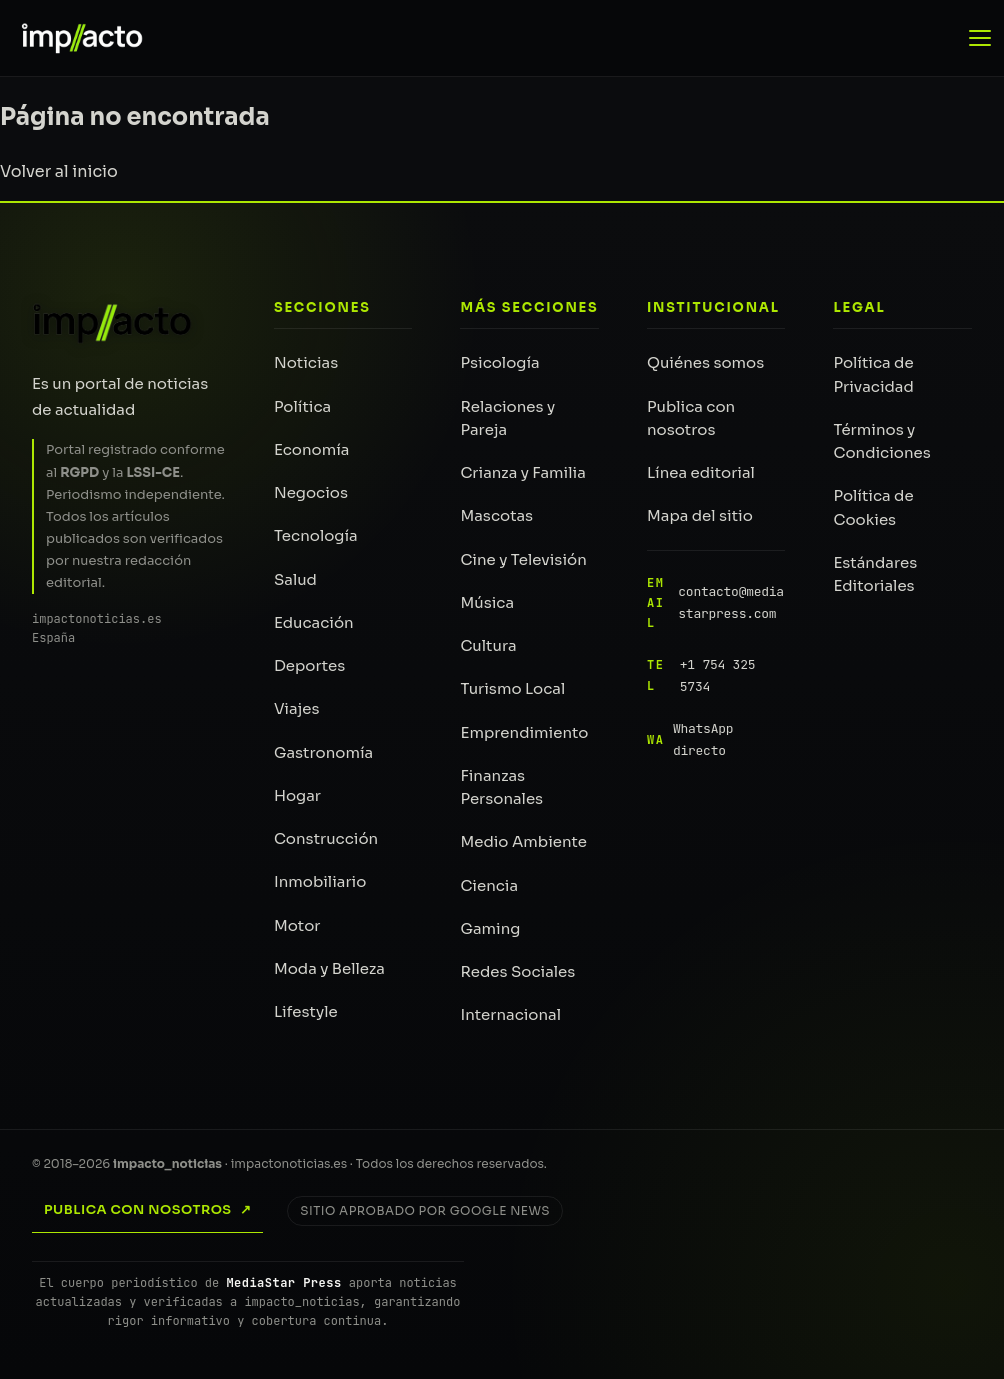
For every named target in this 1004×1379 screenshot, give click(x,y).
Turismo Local (512, 688)
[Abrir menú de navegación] (982, 38)
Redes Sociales (517, 971)
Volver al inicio (59, 171)
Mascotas (496, 515)
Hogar (297, 795)
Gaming (490, 928)
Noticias (306, 362)
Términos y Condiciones (881, 441)
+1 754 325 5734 (701, 675)
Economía (312, 449)
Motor (297, 925)
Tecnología (316, 535)
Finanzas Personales (501, 787)
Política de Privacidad (873, 374)
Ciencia (489, 885)
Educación (314, 622)
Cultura (488, 645)
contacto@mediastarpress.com (715, 603)
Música (487, 602)
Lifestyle (306, 1011)
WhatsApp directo (690, 739)
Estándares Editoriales (875, 574)
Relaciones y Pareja (507, 418)
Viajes (297, 708)
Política (302, 406)
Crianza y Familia (522, 472)
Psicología (499, 362)
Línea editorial (701, 472)
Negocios (311, 492)
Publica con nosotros (691, 418)
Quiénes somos (705, 362)
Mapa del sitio (700, 515)
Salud (295, 579)
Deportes (309, 665)
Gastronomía (323, 752)
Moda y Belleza (329, 968)
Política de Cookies (873, 507)
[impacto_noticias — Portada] (73, 38)
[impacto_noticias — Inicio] (113, 323)
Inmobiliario (320, 881)
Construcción (326, 838)
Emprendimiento (524, 732)
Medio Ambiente (523, 841)
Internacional (510, 1014)
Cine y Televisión (523, 559)
